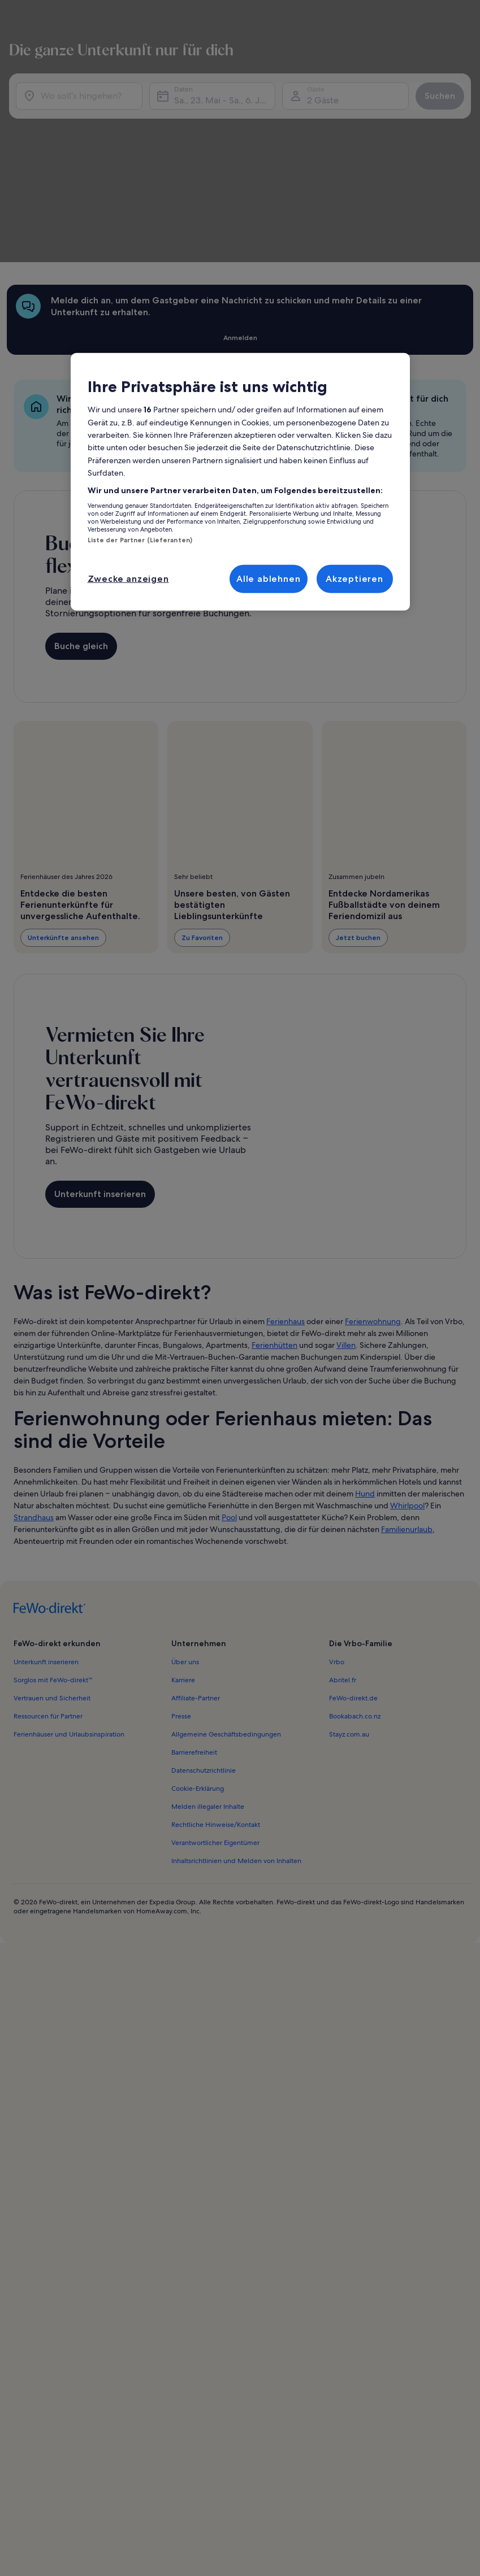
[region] (240, 482)
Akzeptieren (354, 578)
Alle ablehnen (268, 578)
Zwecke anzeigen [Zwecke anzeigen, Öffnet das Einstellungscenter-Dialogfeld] (128, 578)
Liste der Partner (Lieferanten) (140, 540)
